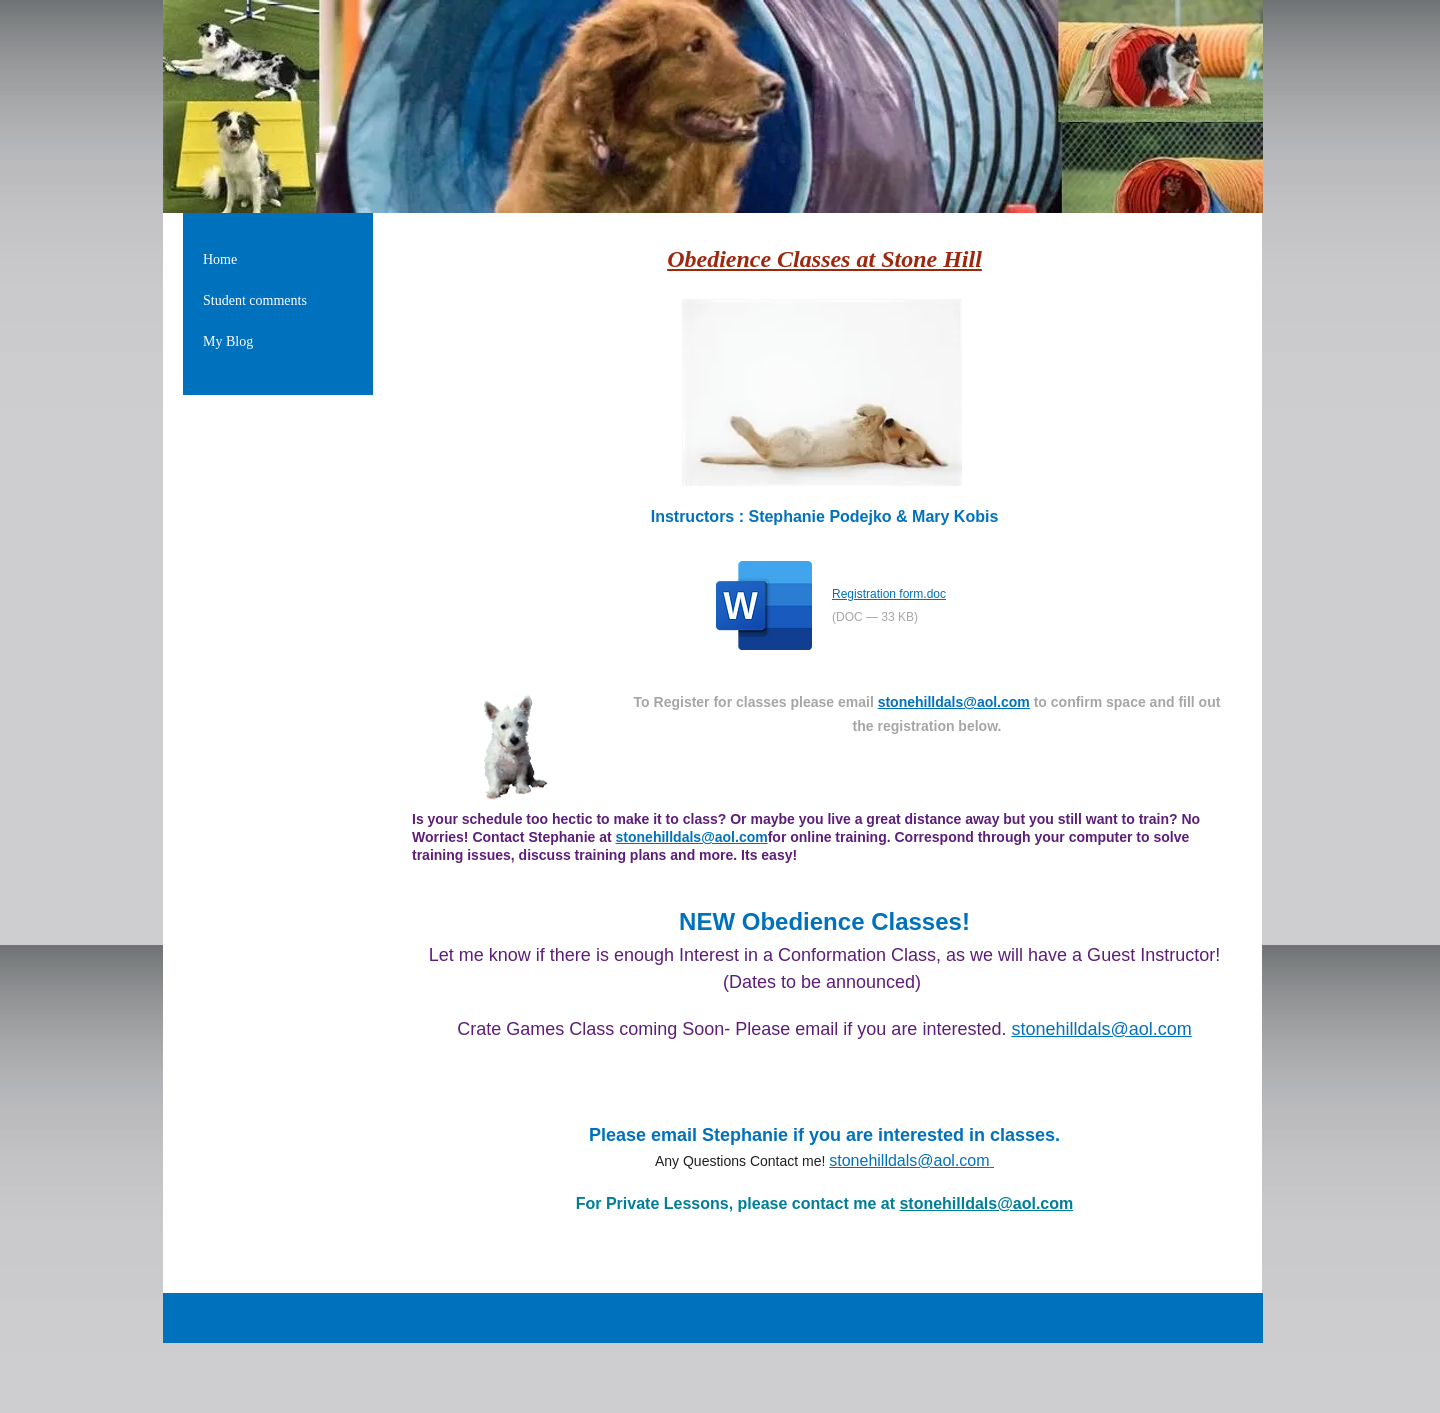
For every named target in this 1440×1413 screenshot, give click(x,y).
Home (220, 259)
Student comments (255, 300)
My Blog (228, 341)
